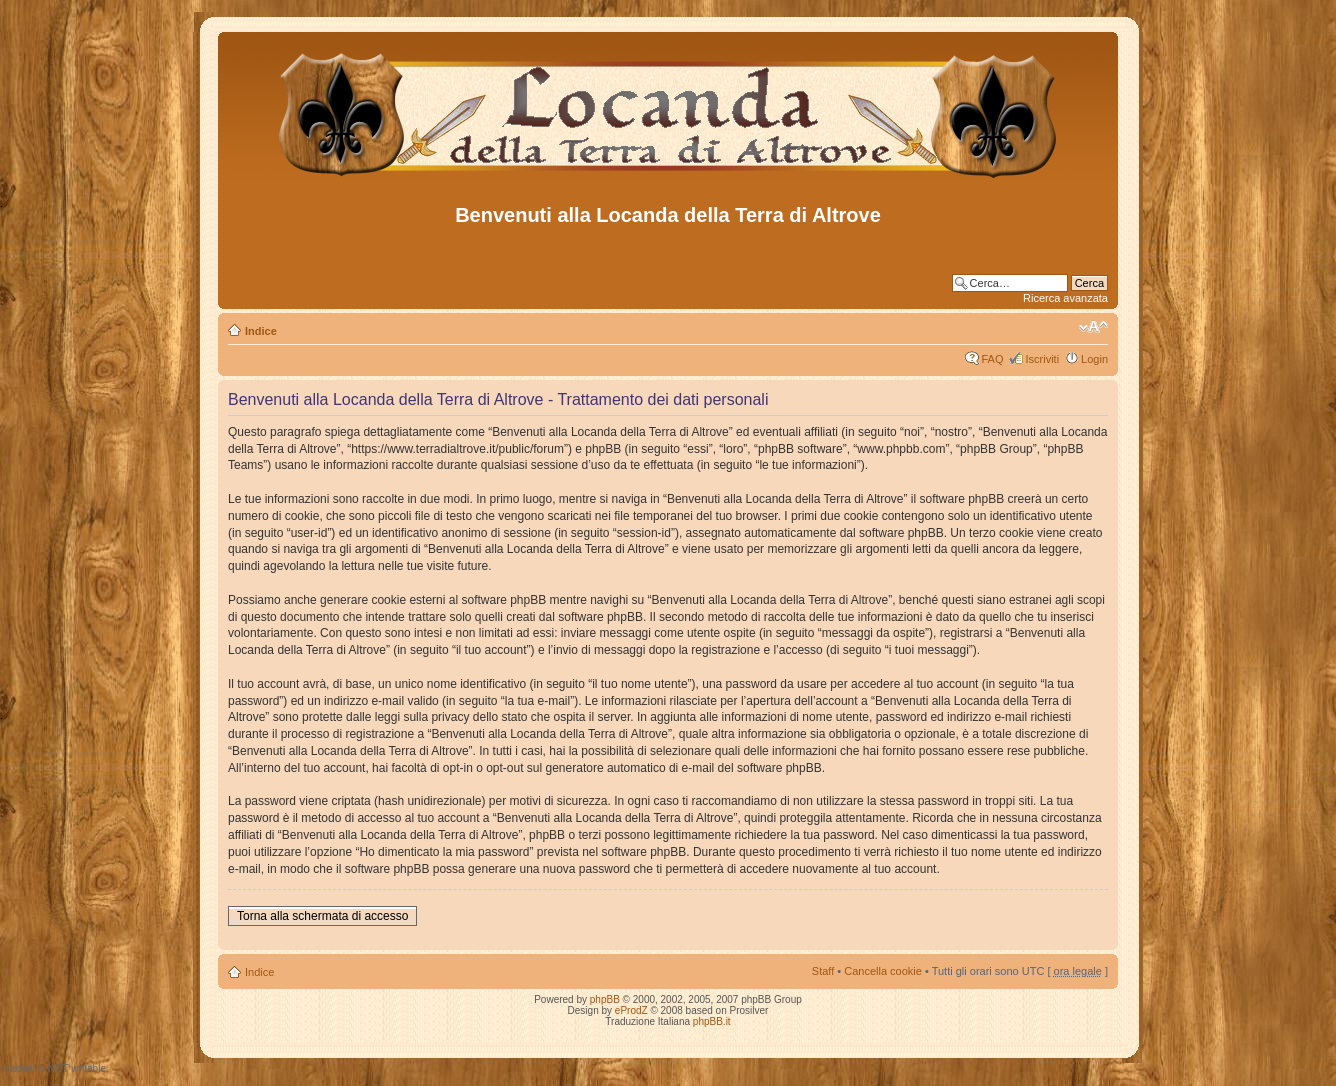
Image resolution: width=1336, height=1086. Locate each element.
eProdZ (631, 1010)
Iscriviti (1042, 359)
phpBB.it (712, 1021)
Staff (823, 971)
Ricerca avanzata (1065, 298)
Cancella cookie (883, 971)
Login (1094, 359)
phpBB (605, 999)
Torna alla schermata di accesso (322, 916)
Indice (261, 331)
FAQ (992, 359)
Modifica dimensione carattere (1093, 327)
